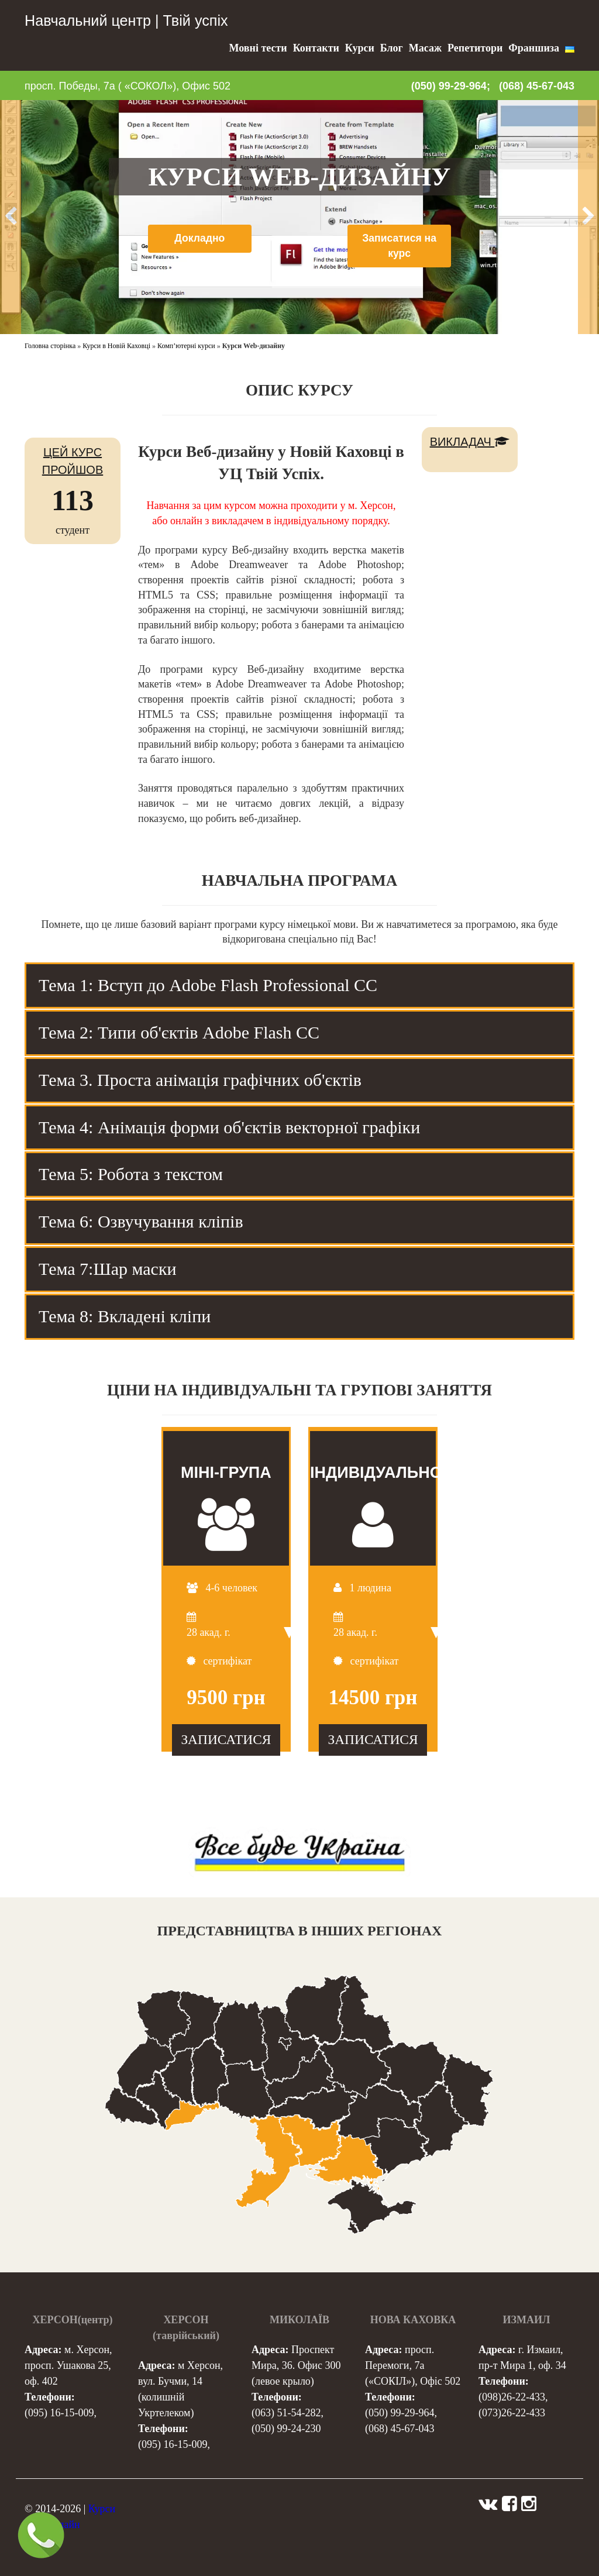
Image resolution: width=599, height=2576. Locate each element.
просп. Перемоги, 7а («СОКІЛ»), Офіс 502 (412, 2365)
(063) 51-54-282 (286, 2413)
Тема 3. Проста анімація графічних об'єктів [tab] (200, 1079)
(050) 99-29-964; (450, 86)
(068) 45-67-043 (536, 86)
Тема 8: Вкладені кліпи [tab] (125, 1316)
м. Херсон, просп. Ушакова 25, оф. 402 (68, 2365)
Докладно (199, 238)
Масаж (425, 48)
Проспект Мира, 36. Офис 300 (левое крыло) (296, 2365)
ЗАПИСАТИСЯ (226, 1739)
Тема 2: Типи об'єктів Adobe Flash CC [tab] (179, 1032)
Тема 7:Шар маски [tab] (108, 1268)
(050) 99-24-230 (286, 2428)
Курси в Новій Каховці (116, 346)
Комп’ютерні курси (186, 346)
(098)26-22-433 (511, 2397)
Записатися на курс (400, 245)
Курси (359, 48)
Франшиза (533, 48)
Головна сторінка (50, 346)
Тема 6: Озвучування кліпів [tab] (141, 1221)
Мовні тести (258, 48)
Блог (391, 48)
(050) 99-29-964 (399, 2413)
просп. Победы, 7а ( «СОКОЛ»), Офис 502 (127, 86)
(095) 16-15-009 (59, 2413)
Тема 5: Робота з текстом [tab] (131, 1174)
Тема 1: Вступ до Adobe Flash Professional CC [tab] (208, 985)
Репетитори (474, 48)
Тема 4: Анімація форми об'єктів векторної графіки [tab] (229, 1127)
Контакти (316, 48)
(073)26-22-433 (511, 2413)
